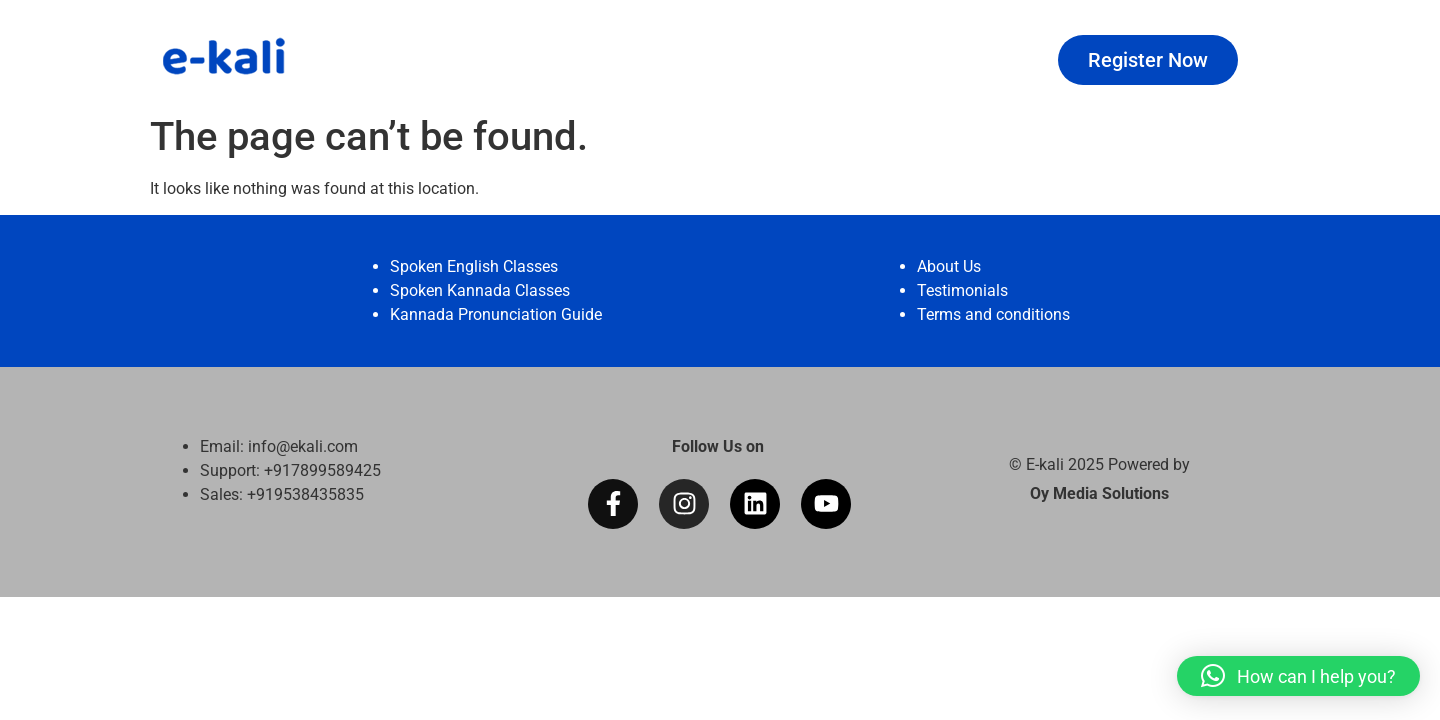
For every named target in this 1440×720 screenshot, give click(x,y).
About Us (949, 266)
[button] (1298, 676)
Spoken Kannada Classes (480, 290)
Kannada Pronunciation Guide (496, 314)
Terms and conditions (993, 314)
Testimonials (962, 290)
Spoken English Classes (474, 266)
